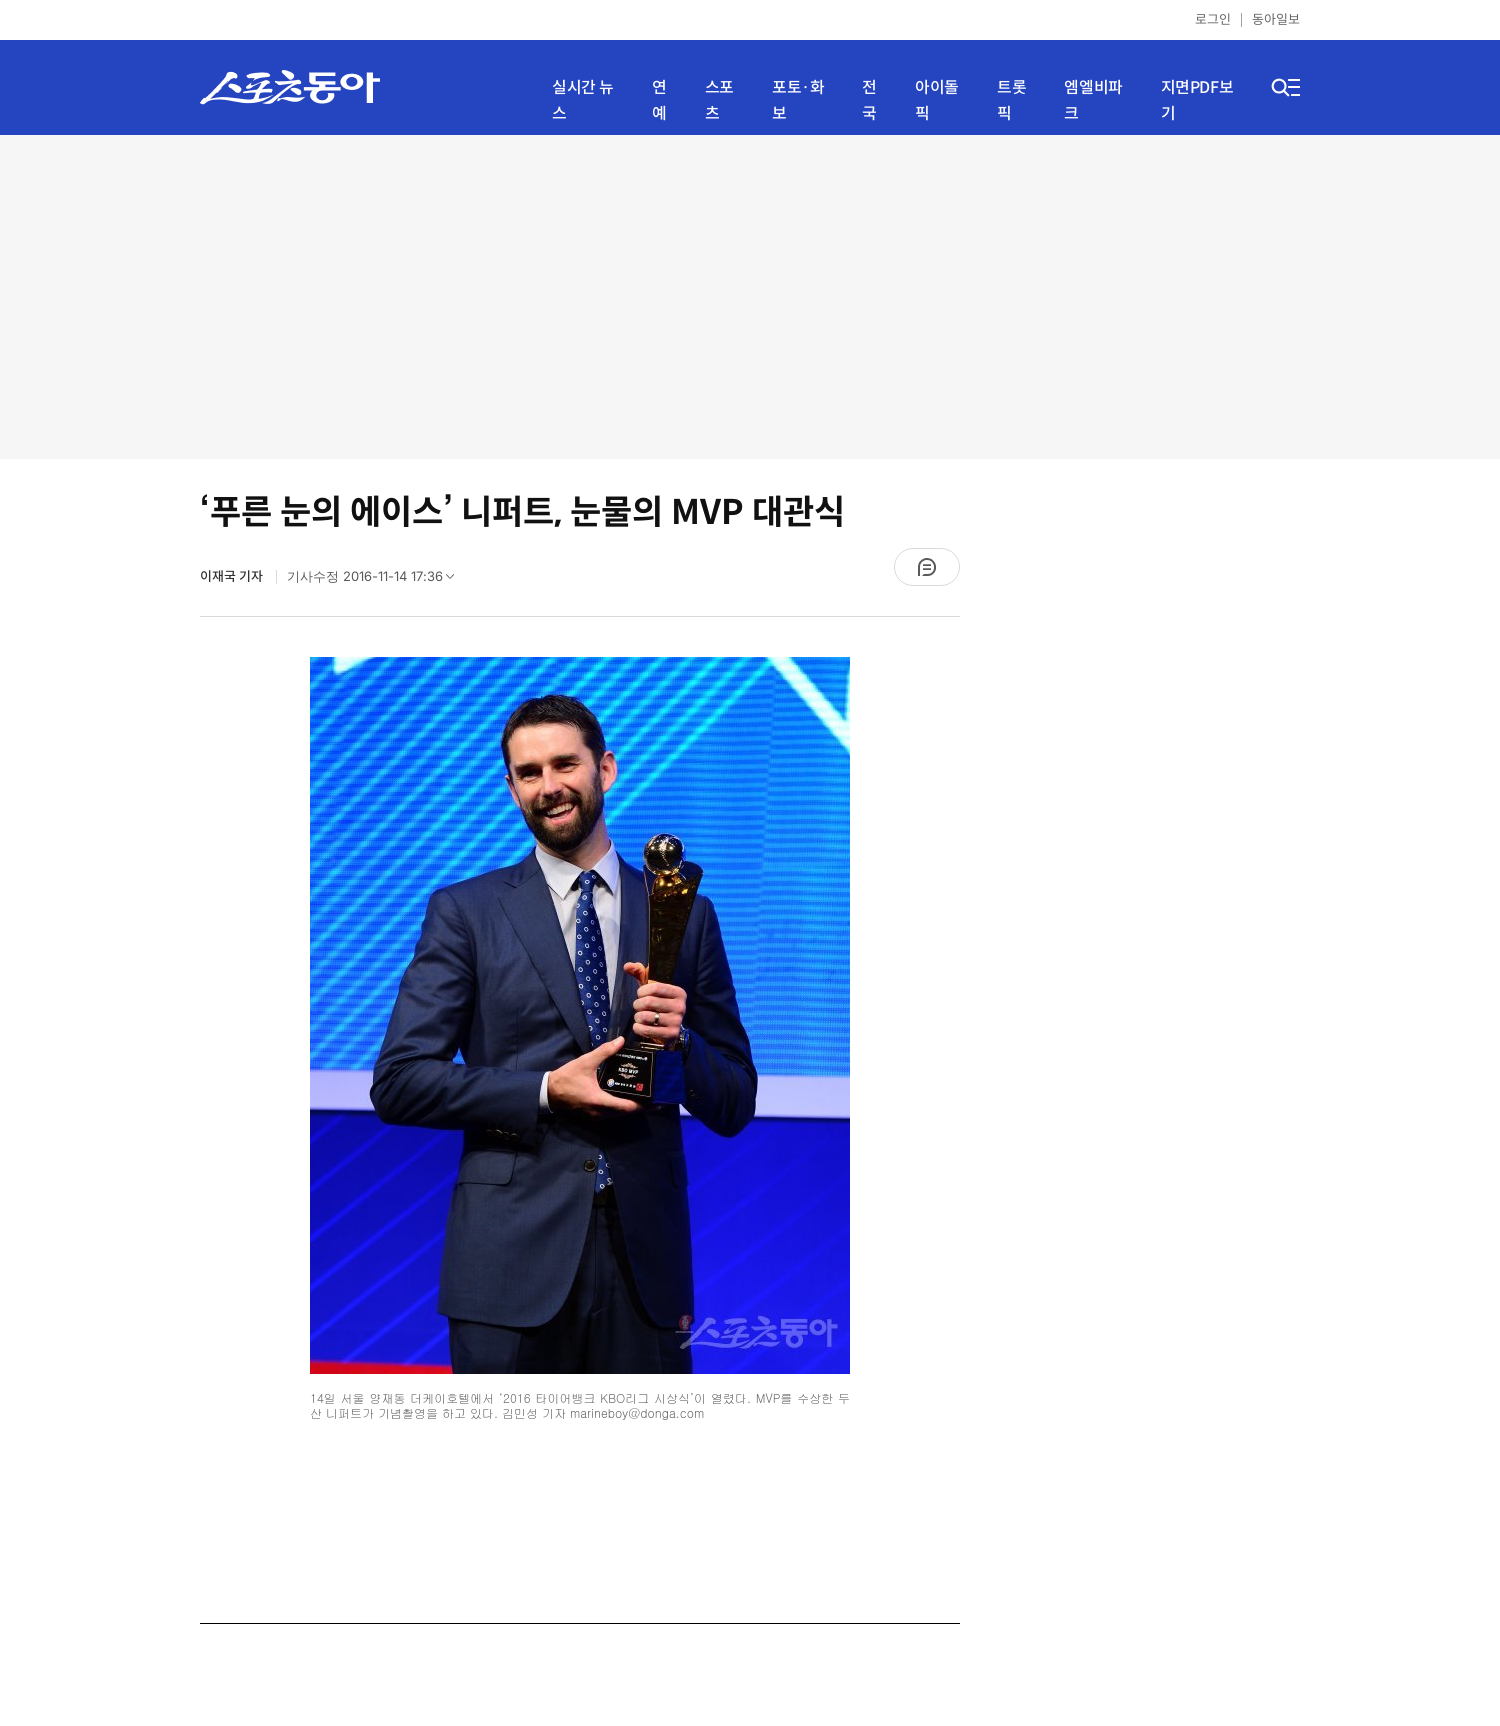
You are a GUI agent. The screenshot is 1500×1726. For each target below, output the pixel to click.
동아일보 (1276, 19)
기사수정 (377, 581)
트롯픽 (1011, 100)
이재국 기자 (233, 576)
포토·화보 (798, 100)
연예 (659, 100)
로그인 (1213, 19)
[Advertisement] (750, 295)
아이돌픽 (937, 100)
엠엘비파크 (1093, 100)
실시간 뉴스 (583, 100)
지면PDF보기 (1197, 100)
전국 (869, 100)
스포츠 (719, 100)
